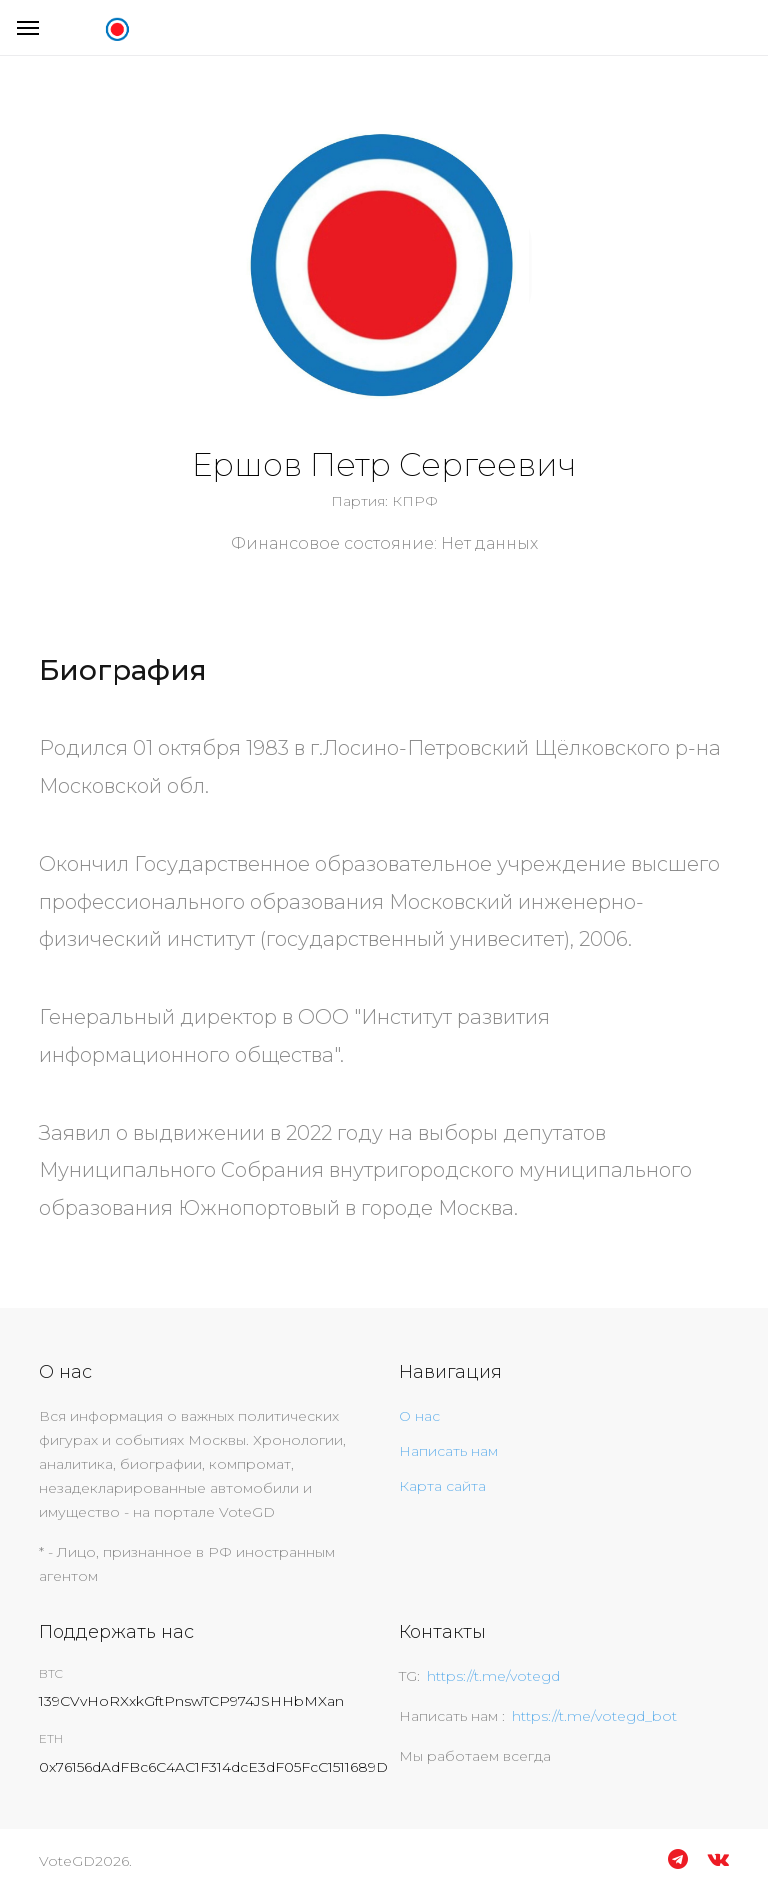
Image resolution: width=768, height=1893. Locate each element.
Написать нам (448, 1451)
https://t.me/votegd (493, 1676)
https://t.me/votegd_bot (594, 1716)
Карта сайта (442, 1486)
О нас (419, 1416)
